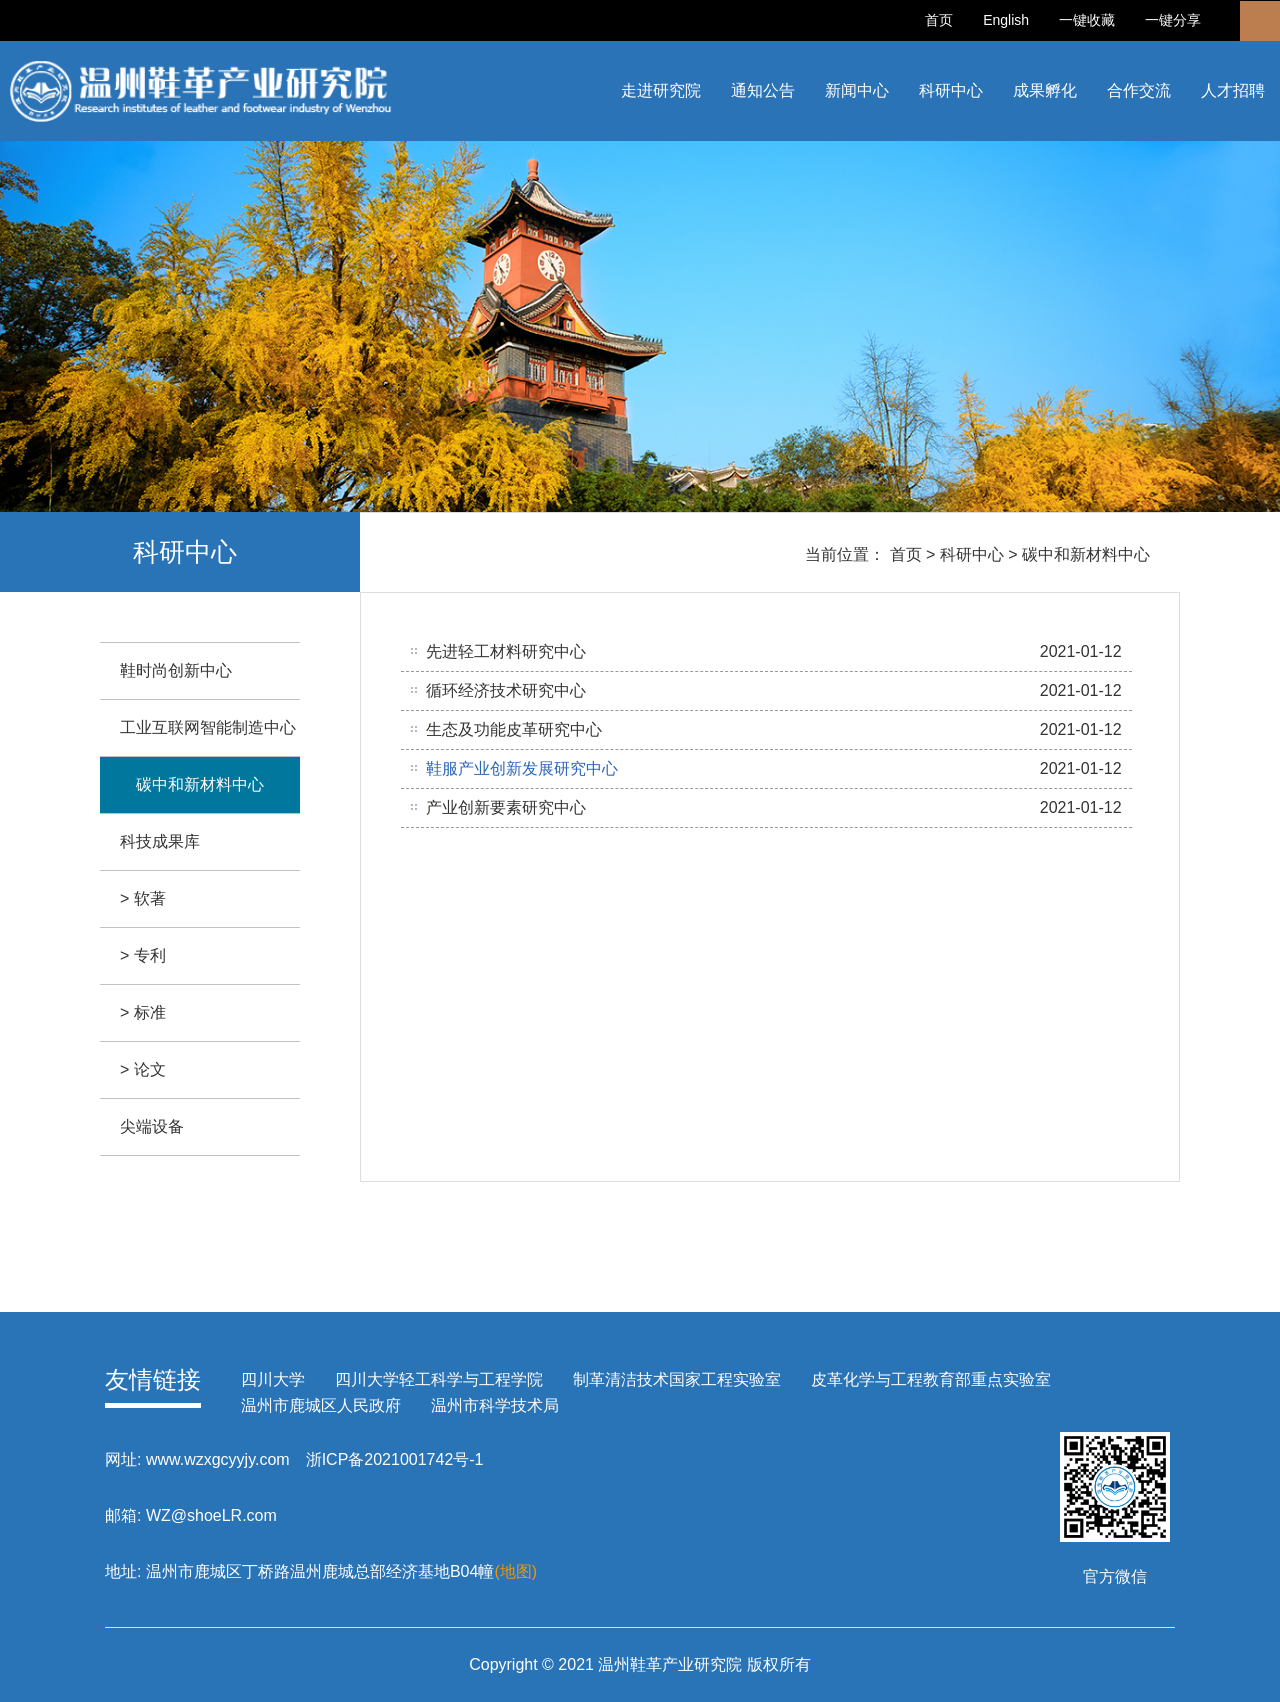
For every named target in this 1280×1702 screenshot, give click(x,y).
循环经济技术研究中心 (506, 690)
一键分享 (1173, 20)
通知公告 (763, 90)
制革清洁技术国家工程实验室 (677, 1379)
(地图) (515, 1571)
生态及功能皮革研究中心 (514, 729)
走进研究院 (661, 90)
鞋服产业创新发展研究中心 (522, 768)
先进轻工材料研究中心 (506, 651)
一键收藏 (1087, 20)
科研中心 (951, 90)
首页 (939, 20)
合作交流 (1139, 90)
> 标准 (143, 1012)
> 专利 (143, 955)
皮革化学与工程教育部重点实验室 (931, 1379)
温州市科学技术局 (495, 1405)
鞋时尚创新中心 (176, 670)
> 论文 (143, 1069)
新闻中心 (857, 90)
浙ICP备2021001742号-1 (395, 1459)
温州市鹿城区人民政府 (321, 1405)
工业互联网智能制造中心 (208, 727)
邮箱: (123, 1515)
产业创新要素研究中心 (506, 807)
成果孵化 (1045, 90)
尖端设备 (152, 1126)
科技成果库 (160, 841)
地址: (123, 1571)
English (1006, 20)
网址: (123, 1459)
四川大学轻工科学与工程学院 (439, 1379)
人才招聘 (1233, 90)
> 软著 (143, 898)
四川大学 (273, 1379)
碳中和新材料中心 (1086, 554)
